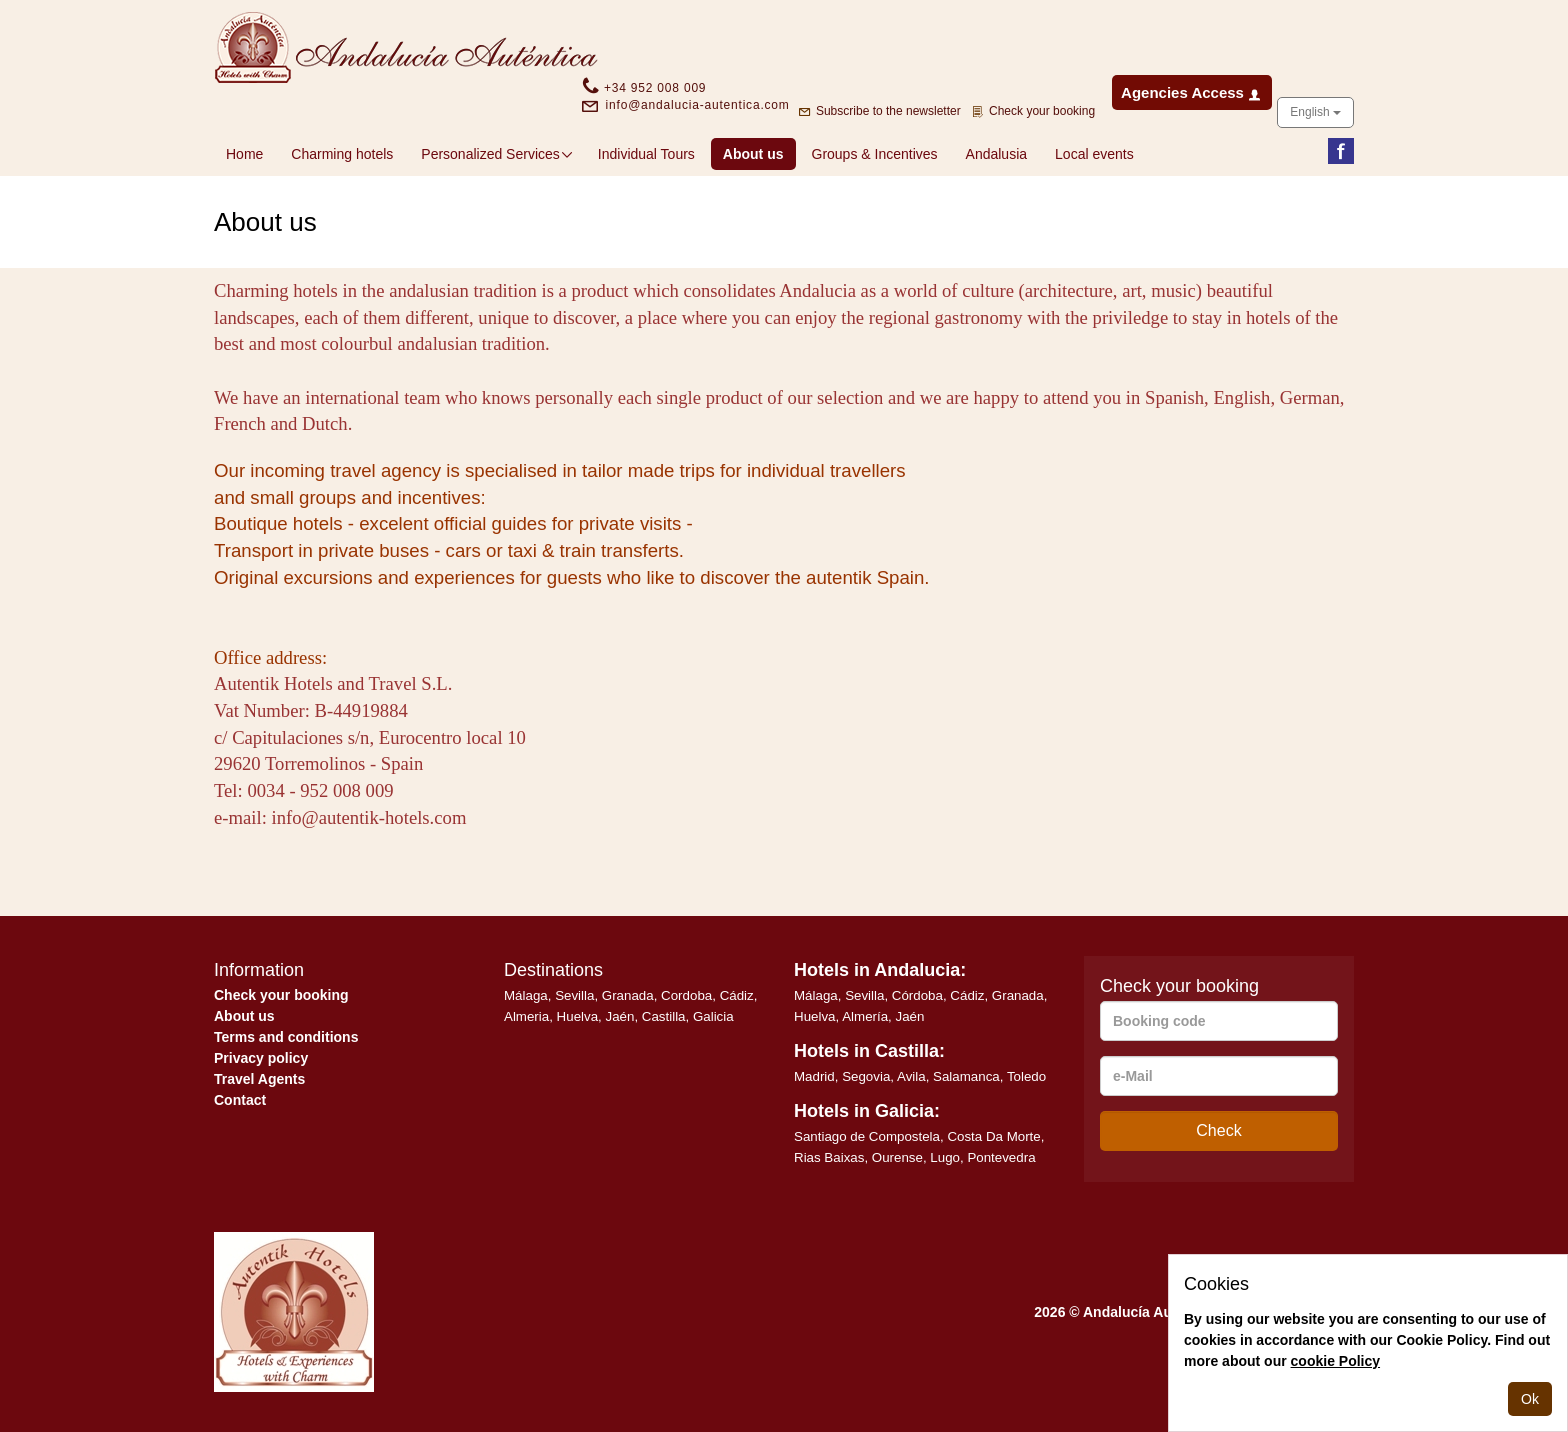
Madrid (814, 1076)
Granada (628, 995)
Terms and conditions (286, 1037)
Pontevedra (1001, 1157)
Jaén (620, 1016)
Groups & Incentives (875, 154)
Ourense (897, 1157)
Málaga (526, 995)
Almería (865, 1016)
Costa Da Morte (993, 1136)
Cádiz (737, 995)
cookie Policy (1335, 1361)
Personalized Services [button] (497, 154)
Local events (1094, 154)
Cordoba (686, 995)
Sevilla (574, 995)
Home (244, 154)
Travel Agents (259, 1079)
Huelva (578, 1016)
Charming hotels (342, 154)
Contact (240, 1100)
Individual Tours (646, 154)
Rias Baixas (829, 1157)
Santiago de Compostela (867, 1136)
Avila (911, 1076)
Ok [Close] (1530, 1399)
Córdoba (917, 995)
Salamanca (966, 1076)
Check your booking (281, 995)
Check (1218, 1130)
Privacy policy (261, 1058)
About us (759, 152)
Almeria (526, 1016)
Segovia (866, 1076)
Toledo (1026, 1076)
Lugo (945, 1157)
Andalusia (997, 154)
